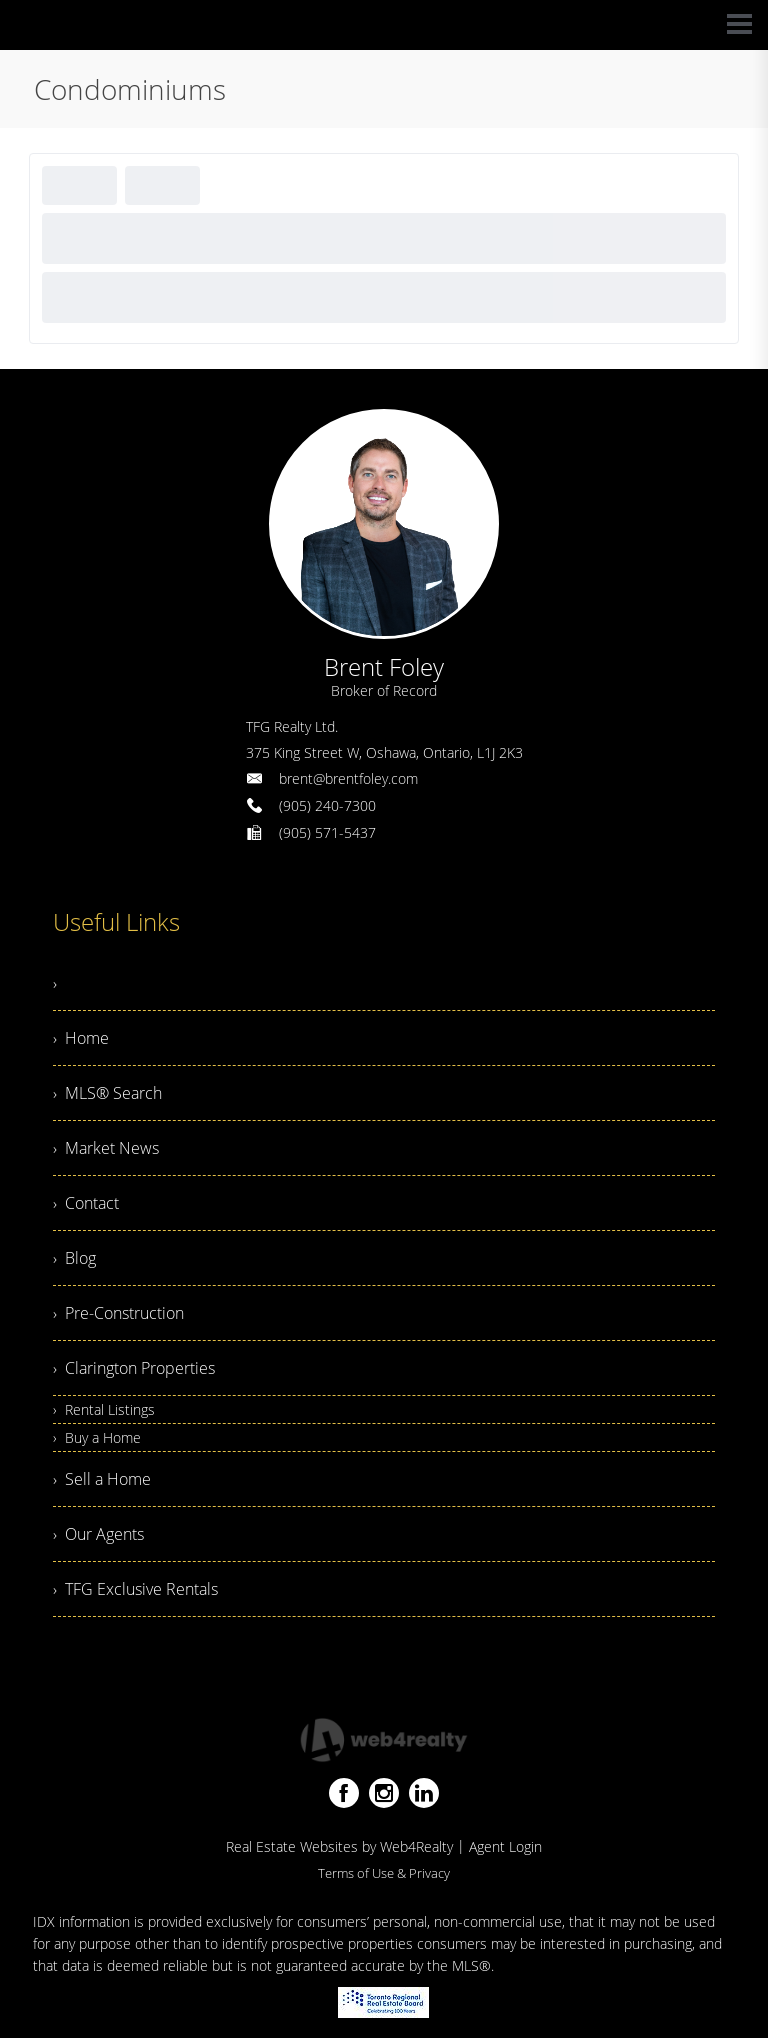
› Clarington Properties (134, 1368)
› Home (81, 1038)
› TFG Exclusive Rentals (135, 1589)
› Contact (86, 1203)
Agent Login (505, 1846)
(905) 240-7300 (327, 805)
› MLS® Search (107, 1093)
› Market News (106, 1148)
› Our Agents (98, 1534)
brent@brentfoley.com (348, 778)
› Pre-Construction (118, 1313)
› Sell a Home (102, 1479)
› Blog (74, 1258)
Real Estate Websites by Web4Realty (339, 1846)
